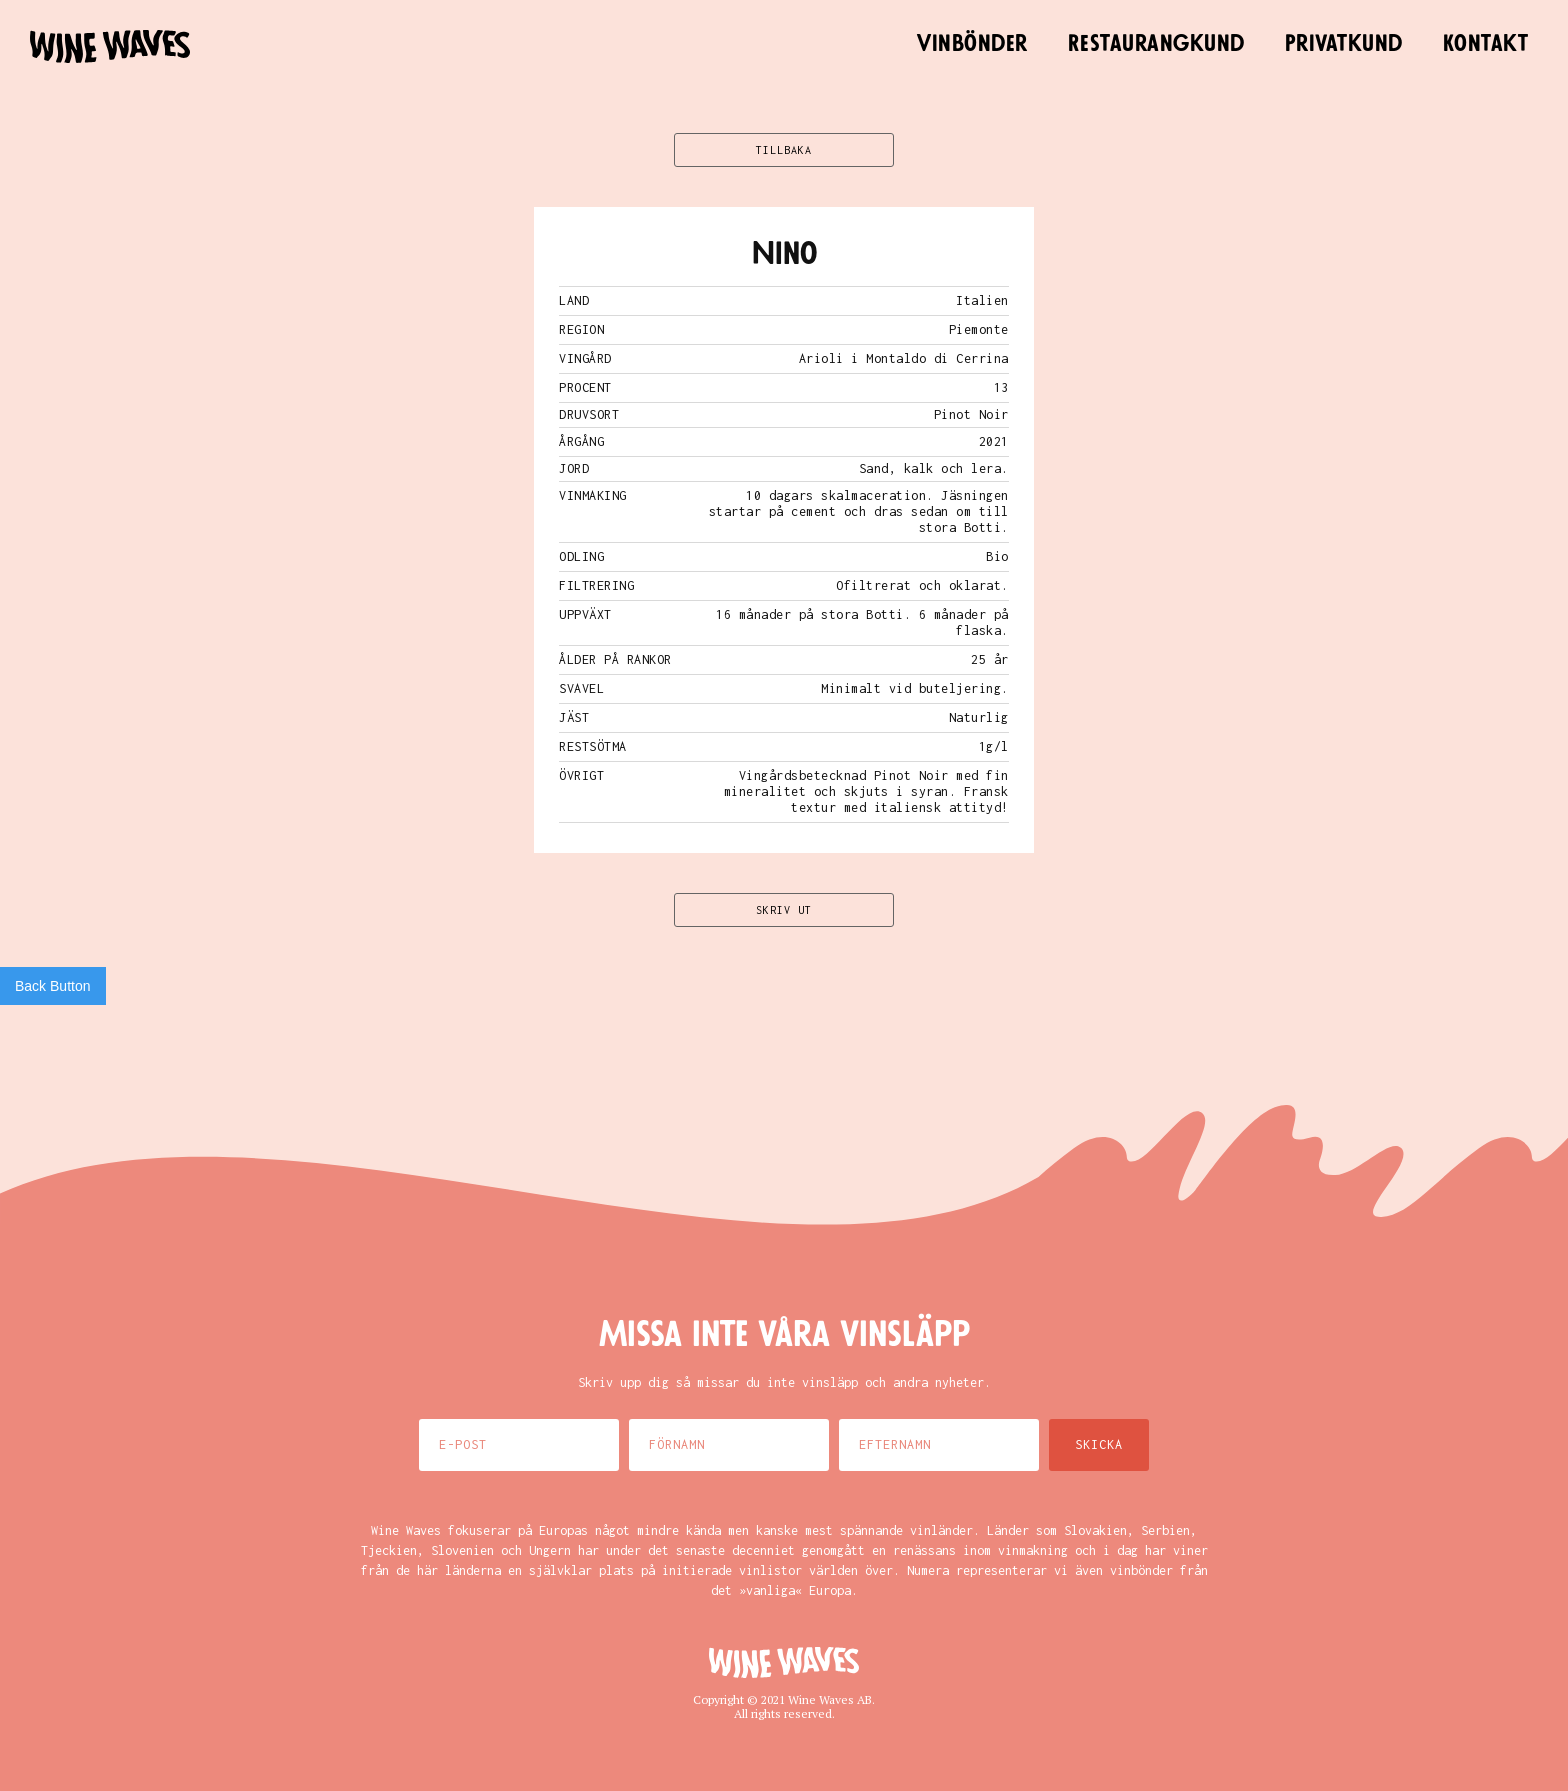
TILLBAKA (784, 150)
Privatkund (1344, 44)
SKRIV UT (784, 910)
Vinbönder (972, 44)
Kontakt (1486, 44)
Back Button (53, 986)
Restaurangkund (1156, 44)
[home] (110, 46)
